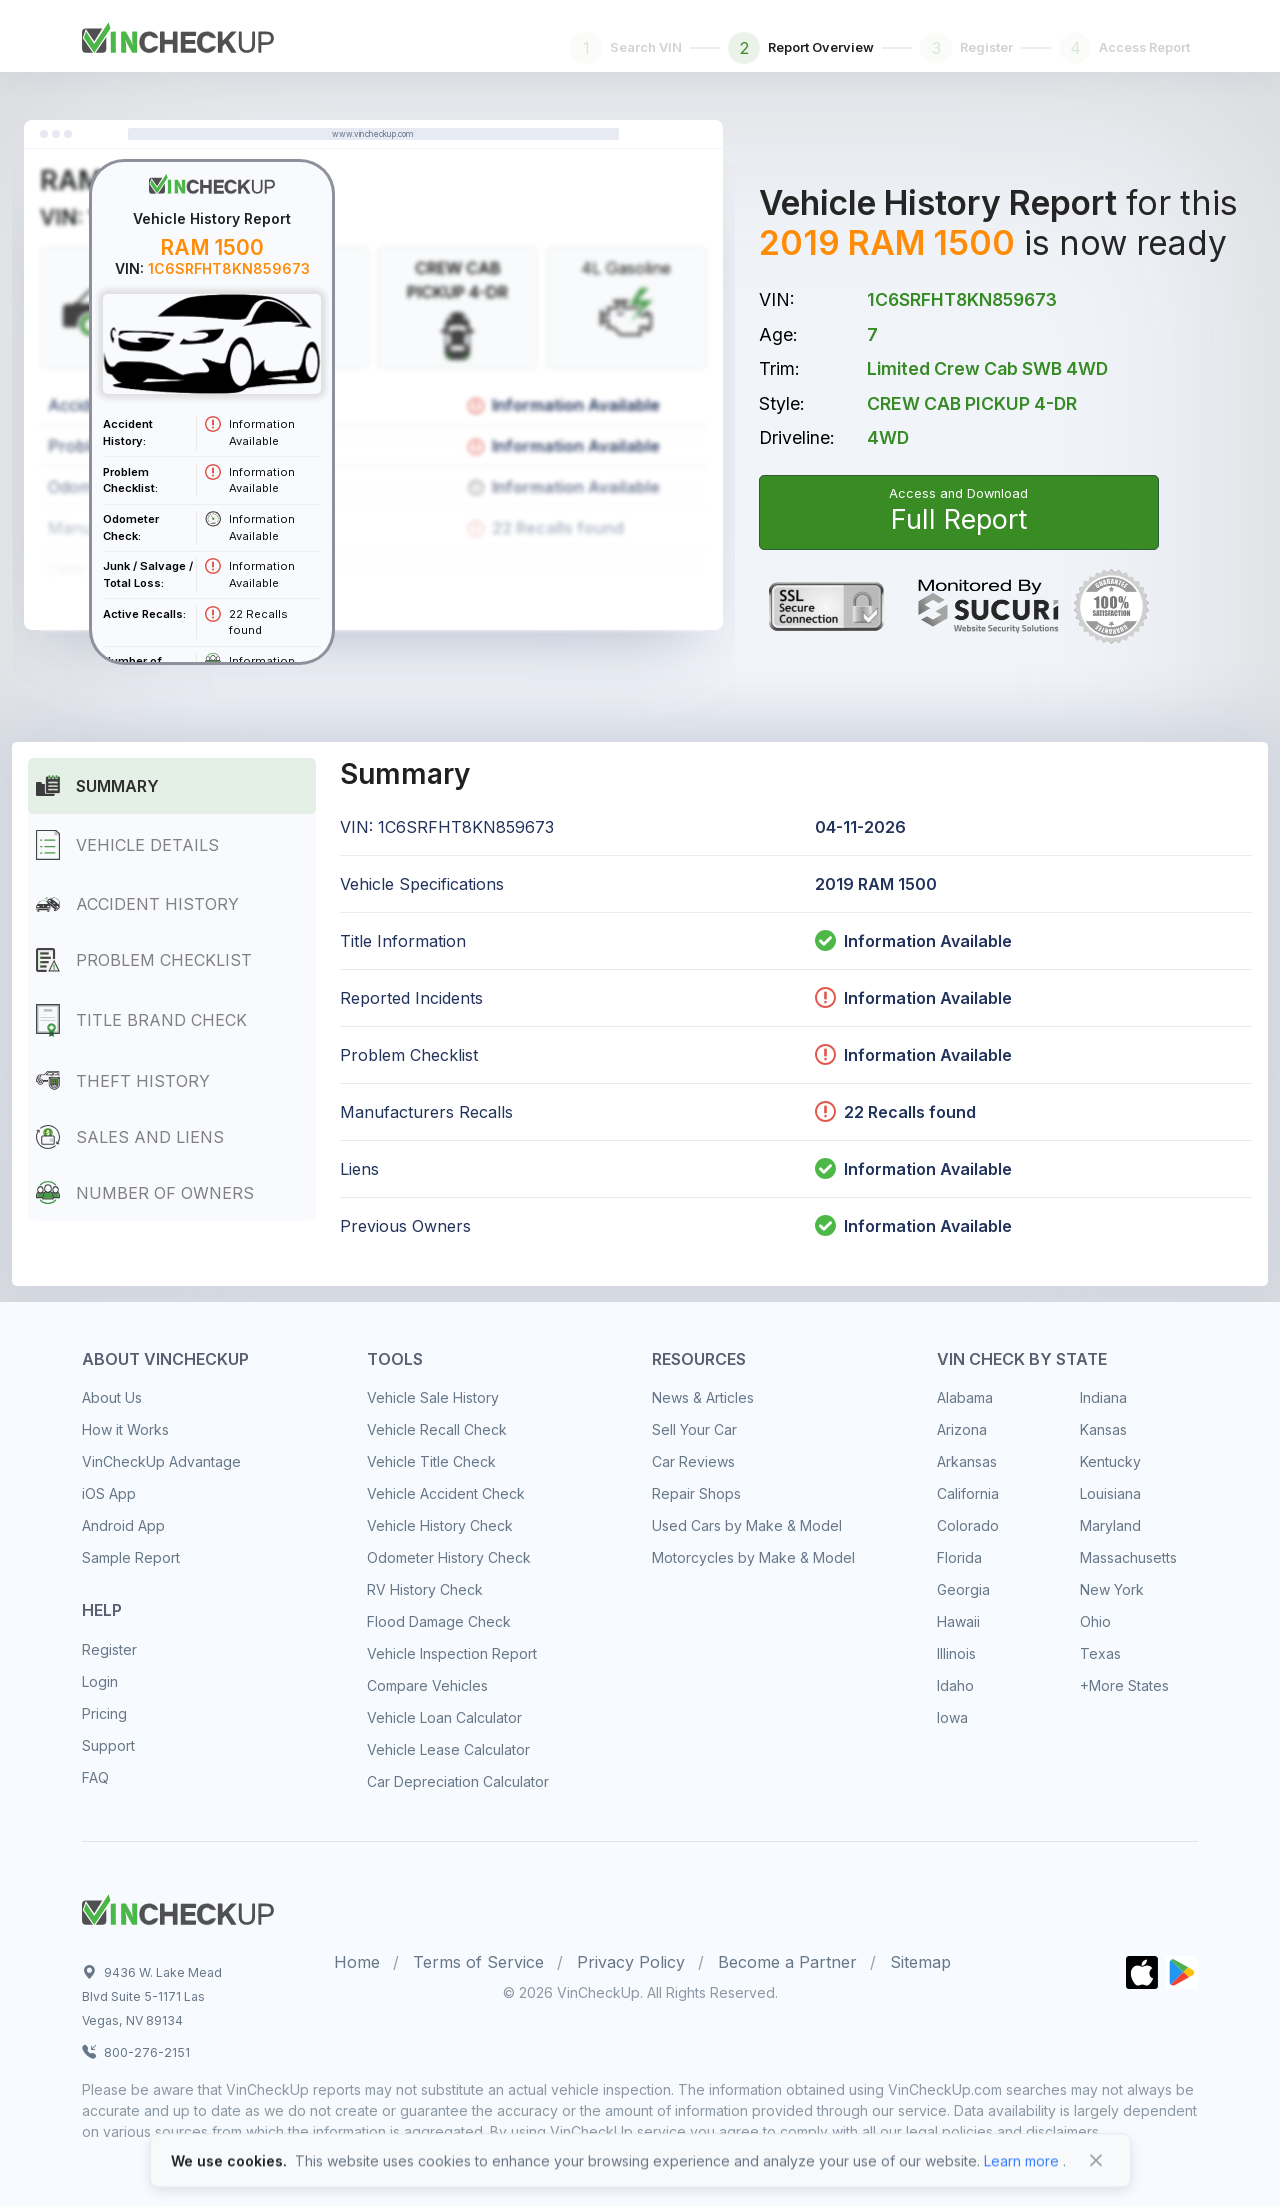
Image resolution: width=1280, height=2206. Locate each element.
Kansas (1103, 1429)
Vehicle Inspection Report (452, 1653)
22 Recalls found (895, 1112)
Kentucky (1110, 1461)
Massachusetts (1128, 1557)
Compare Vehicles (427, 1685)
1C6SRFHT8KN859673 (962, 299)
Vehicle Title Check (431, 1461)
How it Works (125, 1429)
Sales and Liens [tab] (130, 1137)
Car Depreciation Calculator (458, 1781)
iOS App (109, 1493)
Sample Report (131, 1557)
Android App (123, 1525)
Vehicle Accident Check (446, 1493)
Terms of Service (478, 1962)
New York (1112, 1589)
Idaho (955, 1685)
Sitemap (920, 1962)
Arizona (962, 1429)
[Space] (178, 1907)
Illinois (956, 1653)
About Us (112, 1397)
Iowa (952, 1717)
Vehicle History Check (440, 1525)
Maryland (1110, 1525)
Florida (959, 1557)
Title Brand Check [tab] (141, 1020)
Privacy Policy (631, 1962)
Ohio (1095, 1621)
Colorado (968, 1525)
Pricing (104, 1713)
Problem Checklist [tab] (144, 959)
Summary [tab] (97, 785)
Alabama (965, 1397)
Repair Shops (696, 1493)
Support (108, 1745)
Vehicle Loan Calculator (444, 1717)
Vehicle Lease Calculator (448, 1749)
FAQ (95, 1777)
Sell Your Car (694, 1429)
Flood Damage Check (439, 1621)
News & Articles (703, 1397)
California (968, 1493)
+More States (1124, 1685)
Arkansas (967, 1461)
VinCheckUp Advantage (161, 1461)
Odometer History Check (449, 1557)
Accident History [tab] (137, 904)
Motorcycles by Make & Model (753, 1557)
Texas (1100, 1653)
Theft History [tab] (123, 1081)
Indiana (1103, 1397)
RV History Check (425, 1589)
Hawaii (958, 1621)
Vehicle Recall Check (437, 1429)
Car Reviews (693, 1461)
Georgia (963, 1589)
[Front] (178, 34)
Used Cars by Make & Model (747, 1525)
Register (109, 1649)
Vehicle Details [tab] (127, 845)
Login (100, 1681)
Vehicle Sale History (433, 1397)
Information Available (928, 941)
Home (357, 1962)
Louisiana (1110, 1493)
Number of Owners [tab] (145, 1192)
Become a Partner (787, 1962)
